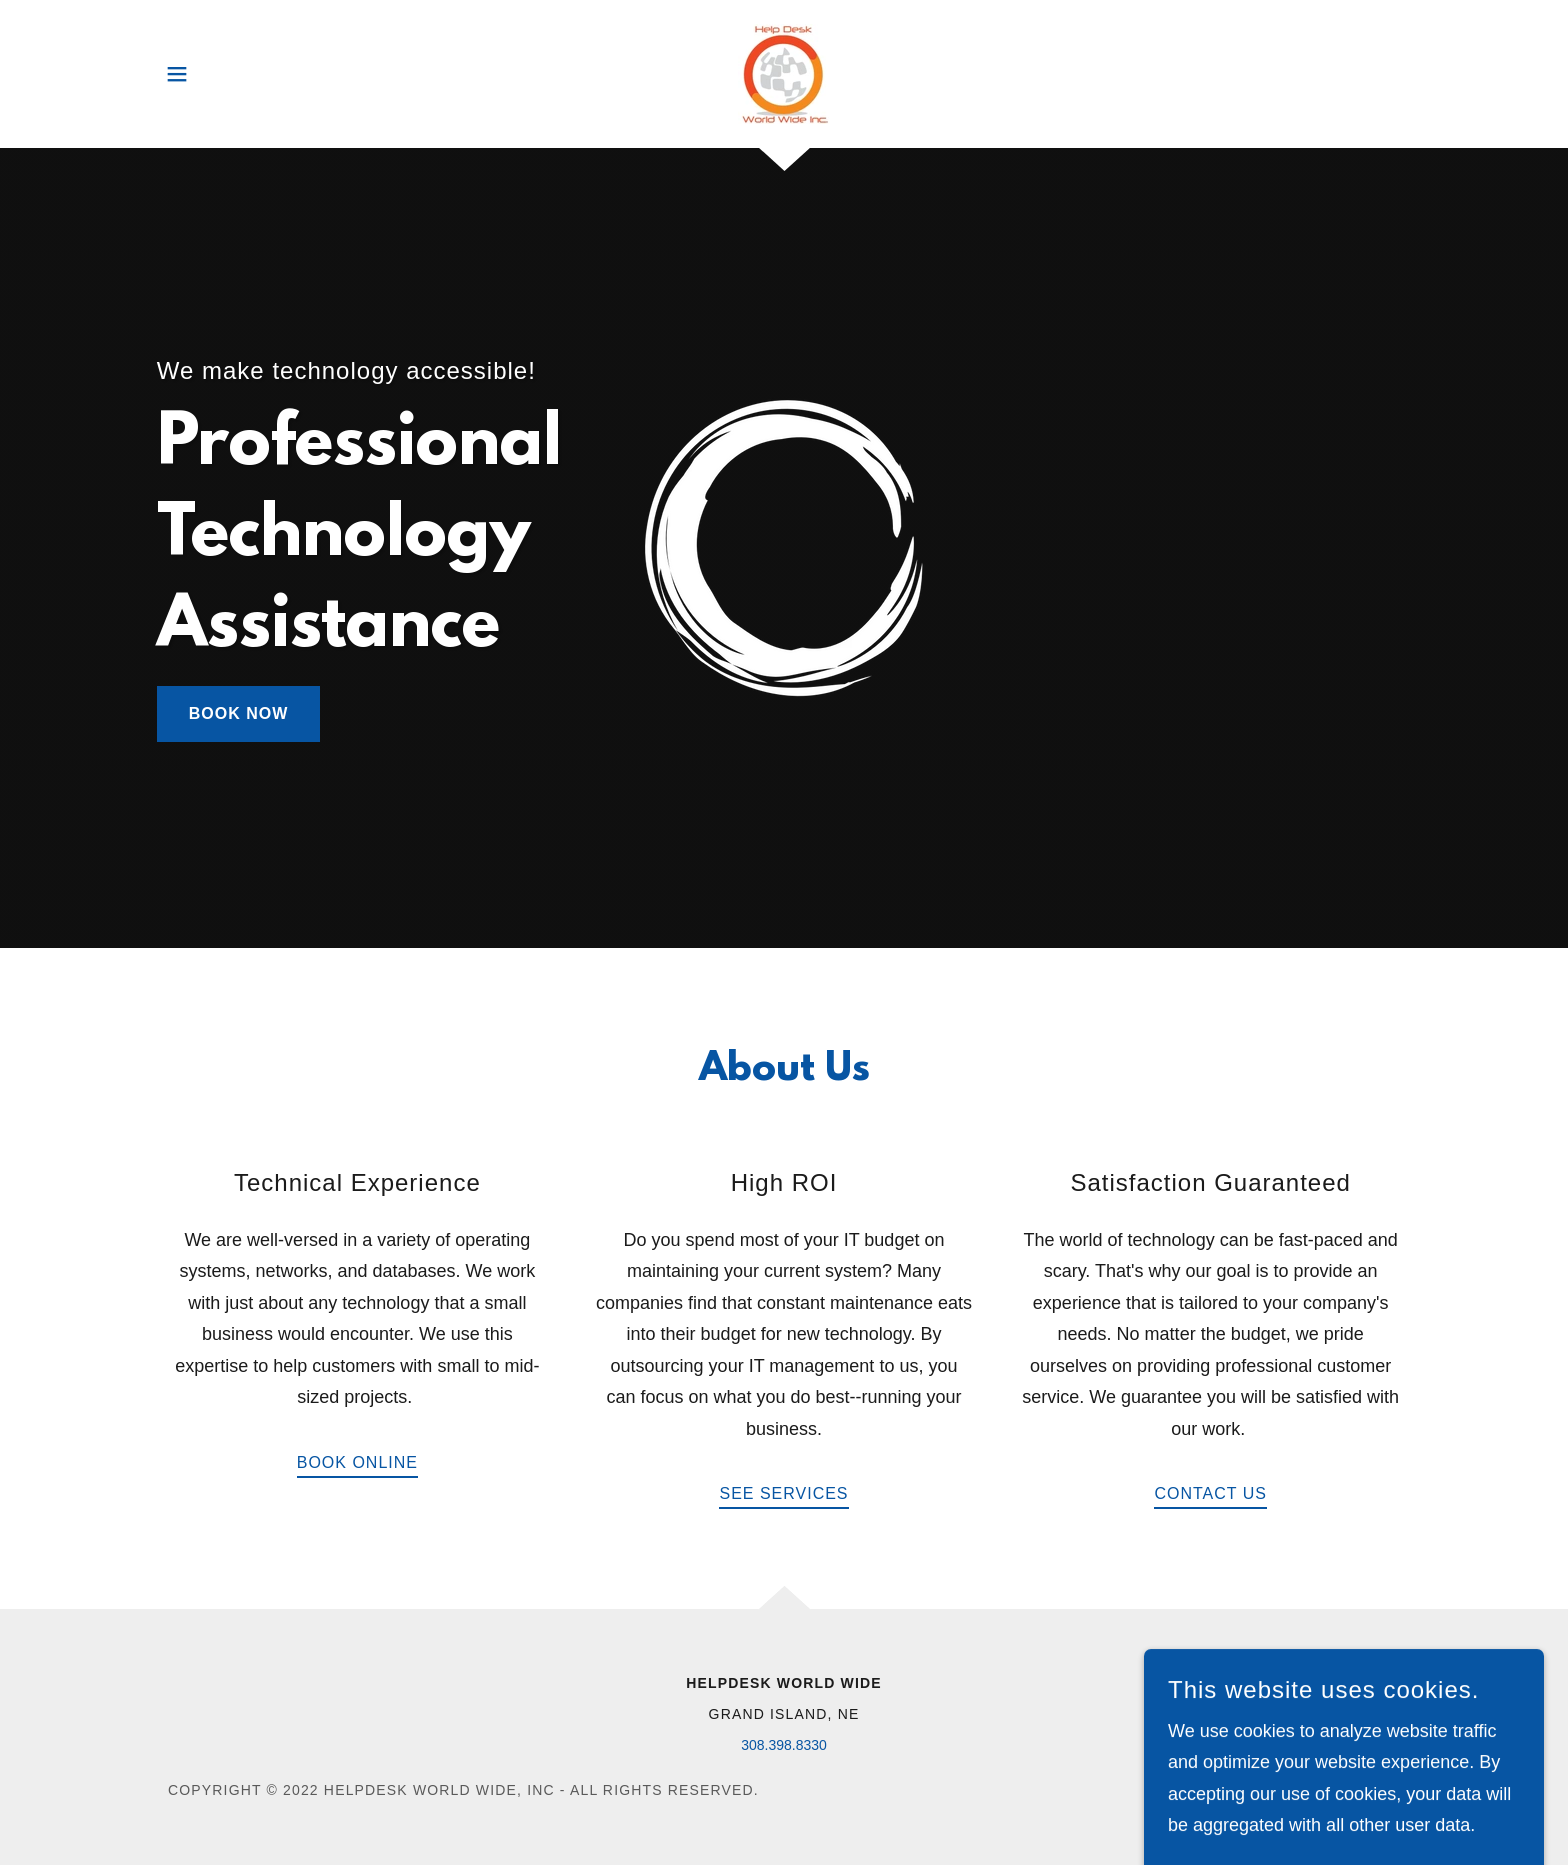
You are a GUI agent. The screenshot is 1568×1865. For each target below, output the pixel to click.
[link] (784, 74)
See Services (783, 1493)
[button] (177, 74)
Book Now (239, 713)
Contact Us (1210, 1493)
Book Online (357, 1462)
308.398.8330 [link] (784, 1745)
